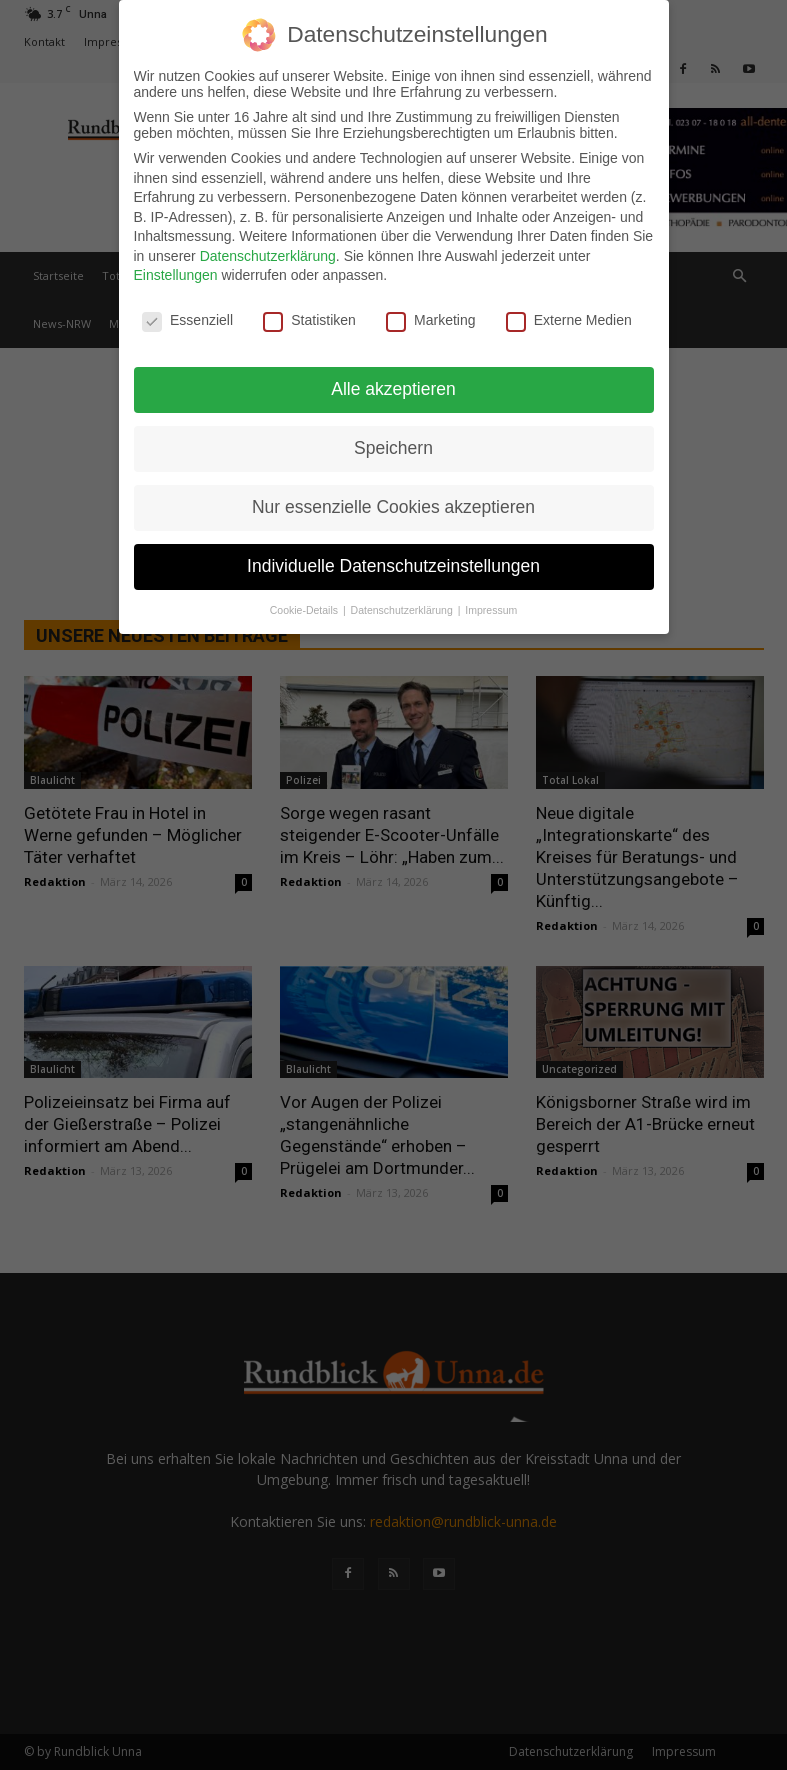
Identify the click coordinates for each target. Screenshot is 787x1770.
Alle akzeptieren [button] (393, 389)
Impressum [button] (491, 610)
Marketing (430, 320)
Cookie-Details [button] (305, 610)
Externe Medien (569, 320)
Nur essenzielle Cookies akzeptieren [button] (393, 507)
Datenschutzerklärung (268, 256)
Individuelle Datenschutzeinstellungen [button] (393, 566)
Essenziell (187, 320)
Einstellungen (176, 275)
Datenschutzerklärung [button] (403, 610)
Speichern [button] (393, 448)
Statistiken (309, 320)
